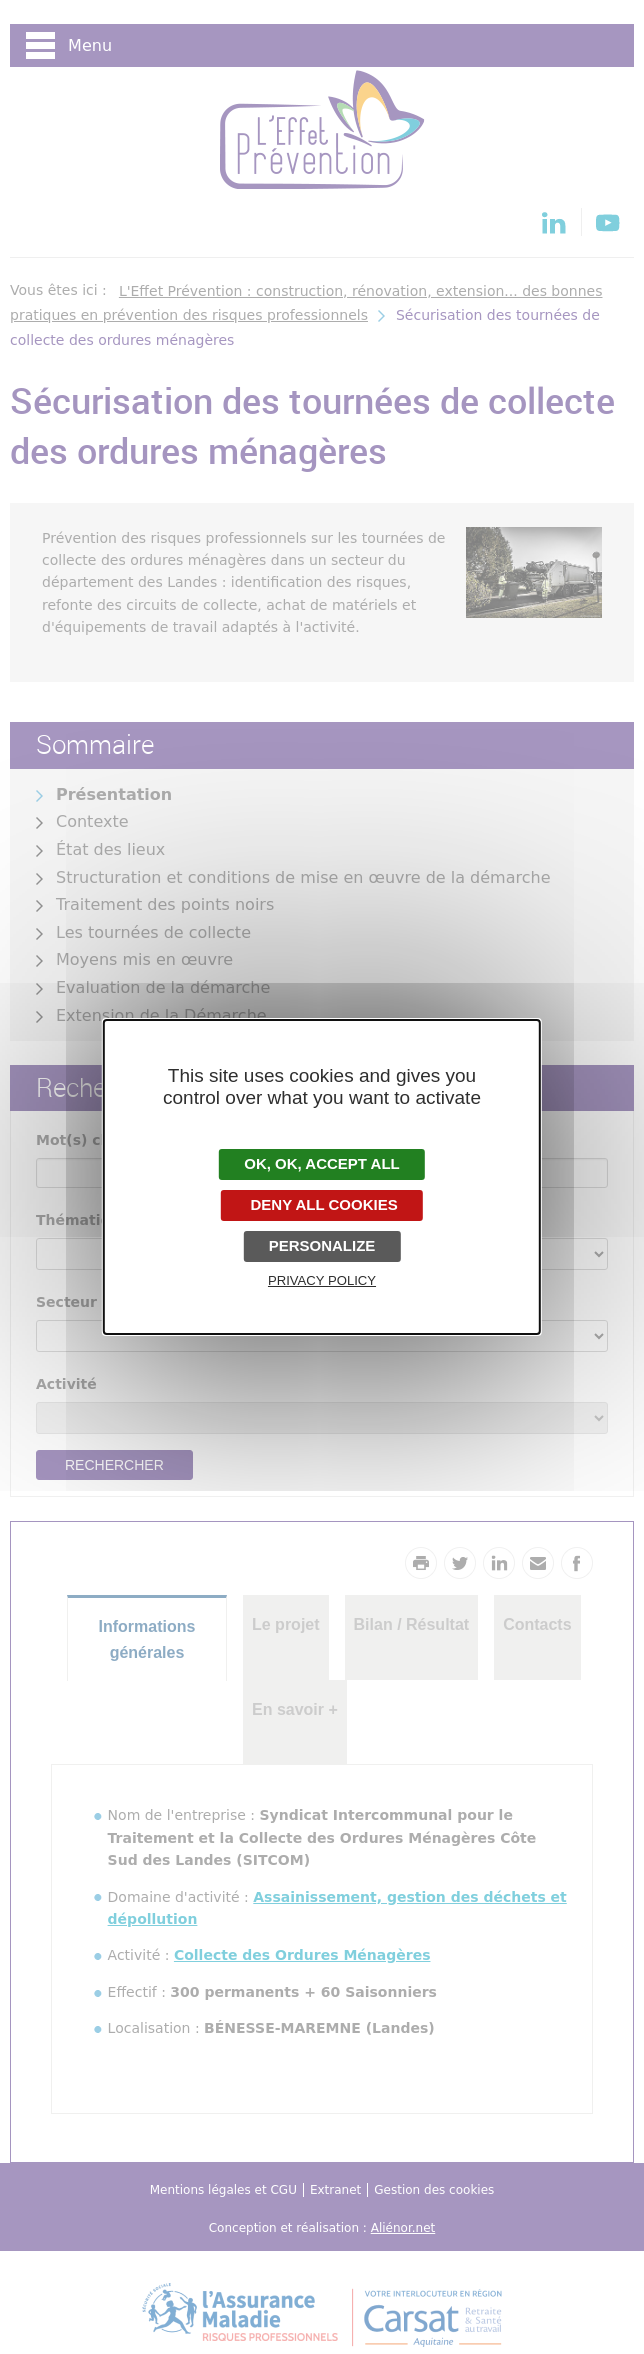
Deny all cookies (321, 1204)
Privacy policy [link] (322, 1280)
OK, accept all (322, 1163)
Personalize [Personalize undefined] (322, 1245)
